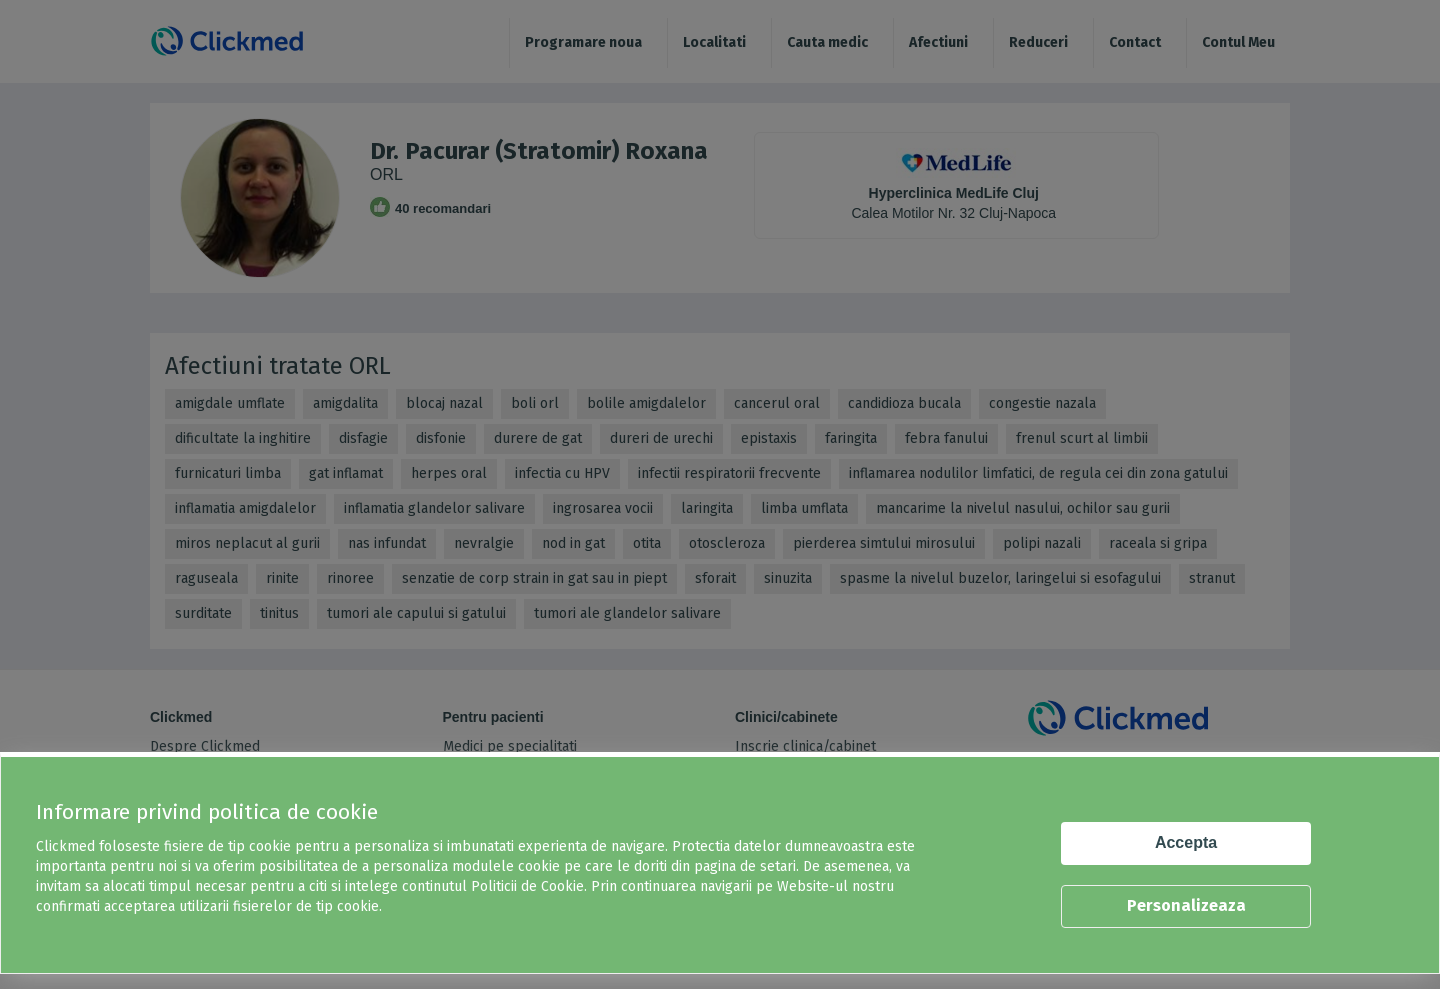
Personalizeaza (1186, 905)
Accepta (1186, 842)
